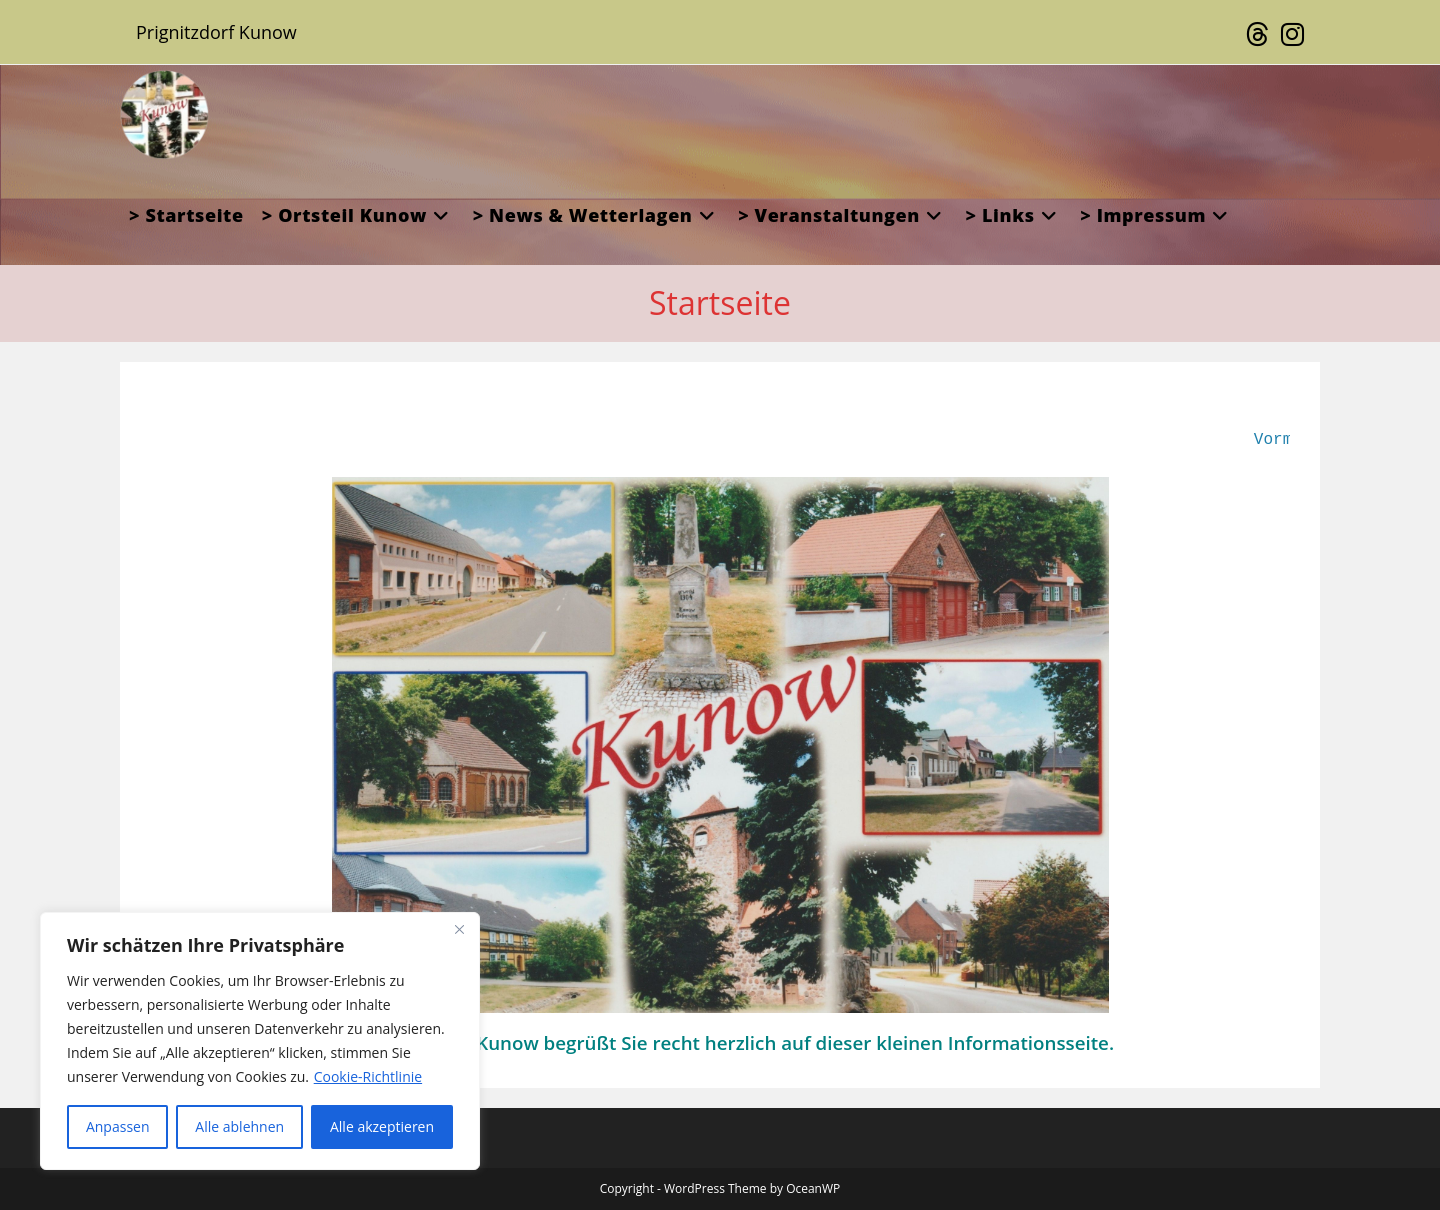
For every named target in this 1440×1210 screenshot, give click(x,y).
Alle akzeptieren (382, 1126)
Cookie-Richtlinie (368, 1076)
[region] (260, 1041)
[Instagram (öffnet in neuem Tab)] (1289, 35)
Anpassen (118, 1126)
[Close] (459, 929)
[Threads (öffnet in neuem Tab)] (1257, 35)
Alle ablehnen (239, 1126)
